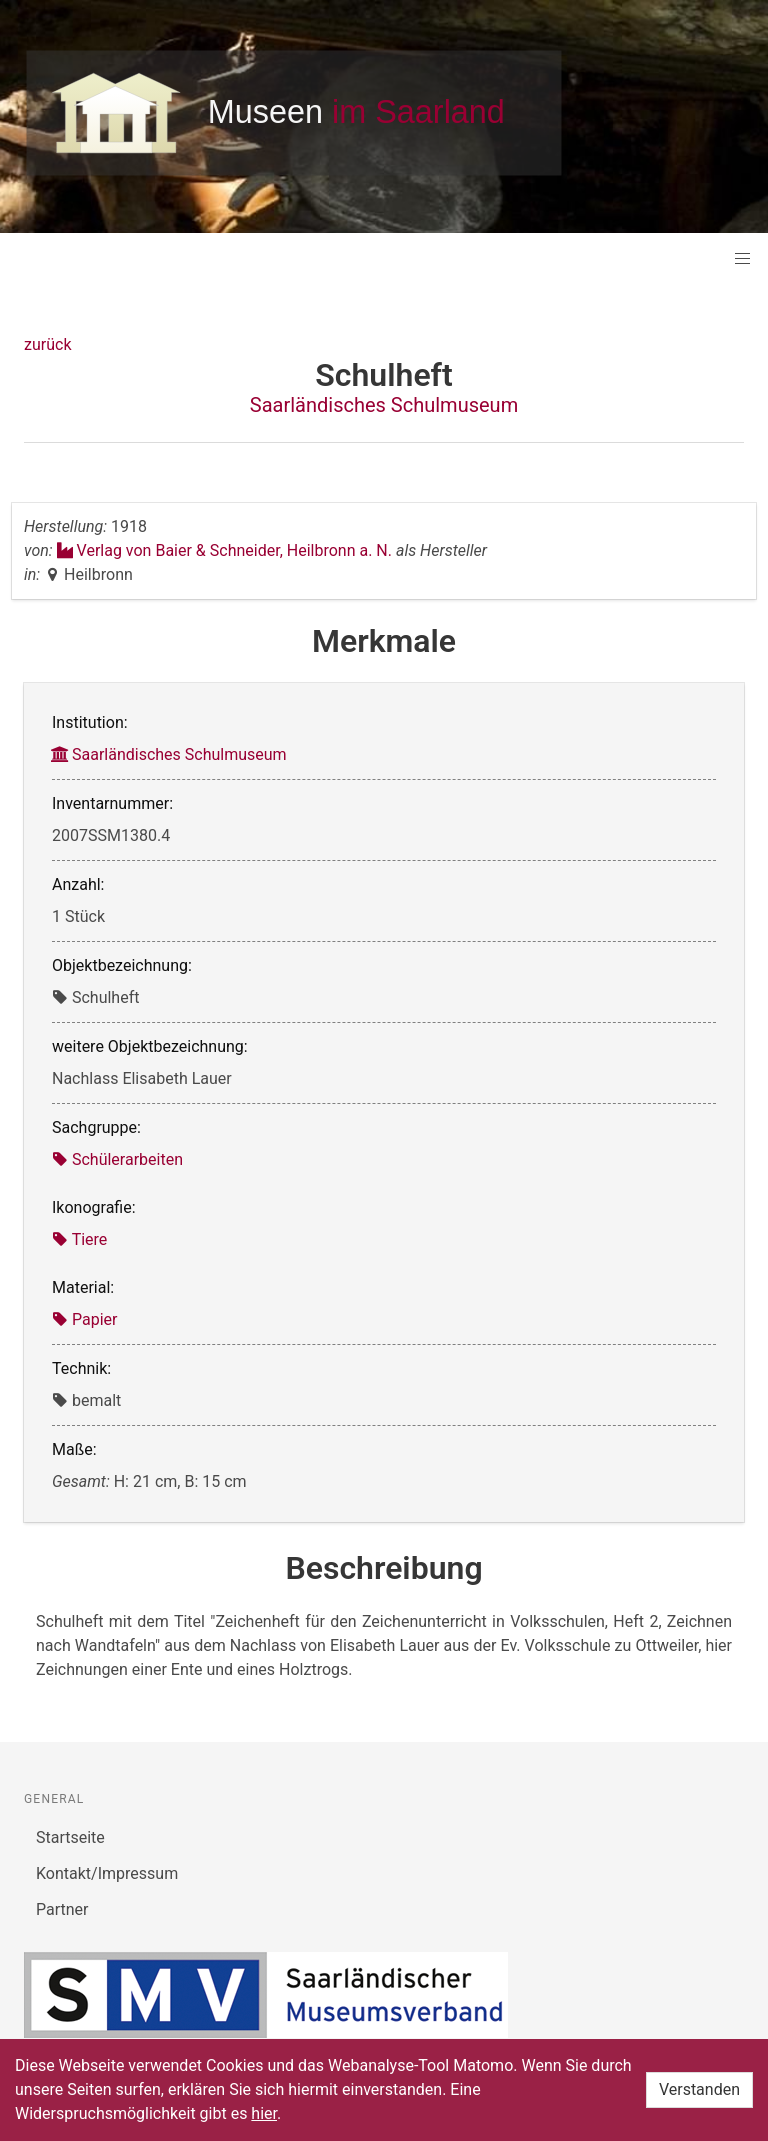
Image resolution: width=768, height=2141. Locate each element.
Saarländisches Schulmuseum (384, 405)
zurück (47, 344)
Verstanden (699, 2089)
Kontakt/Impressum (107, 1873)
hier (264, 2113)
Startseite (70, 1837)
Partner (62, 1909)
